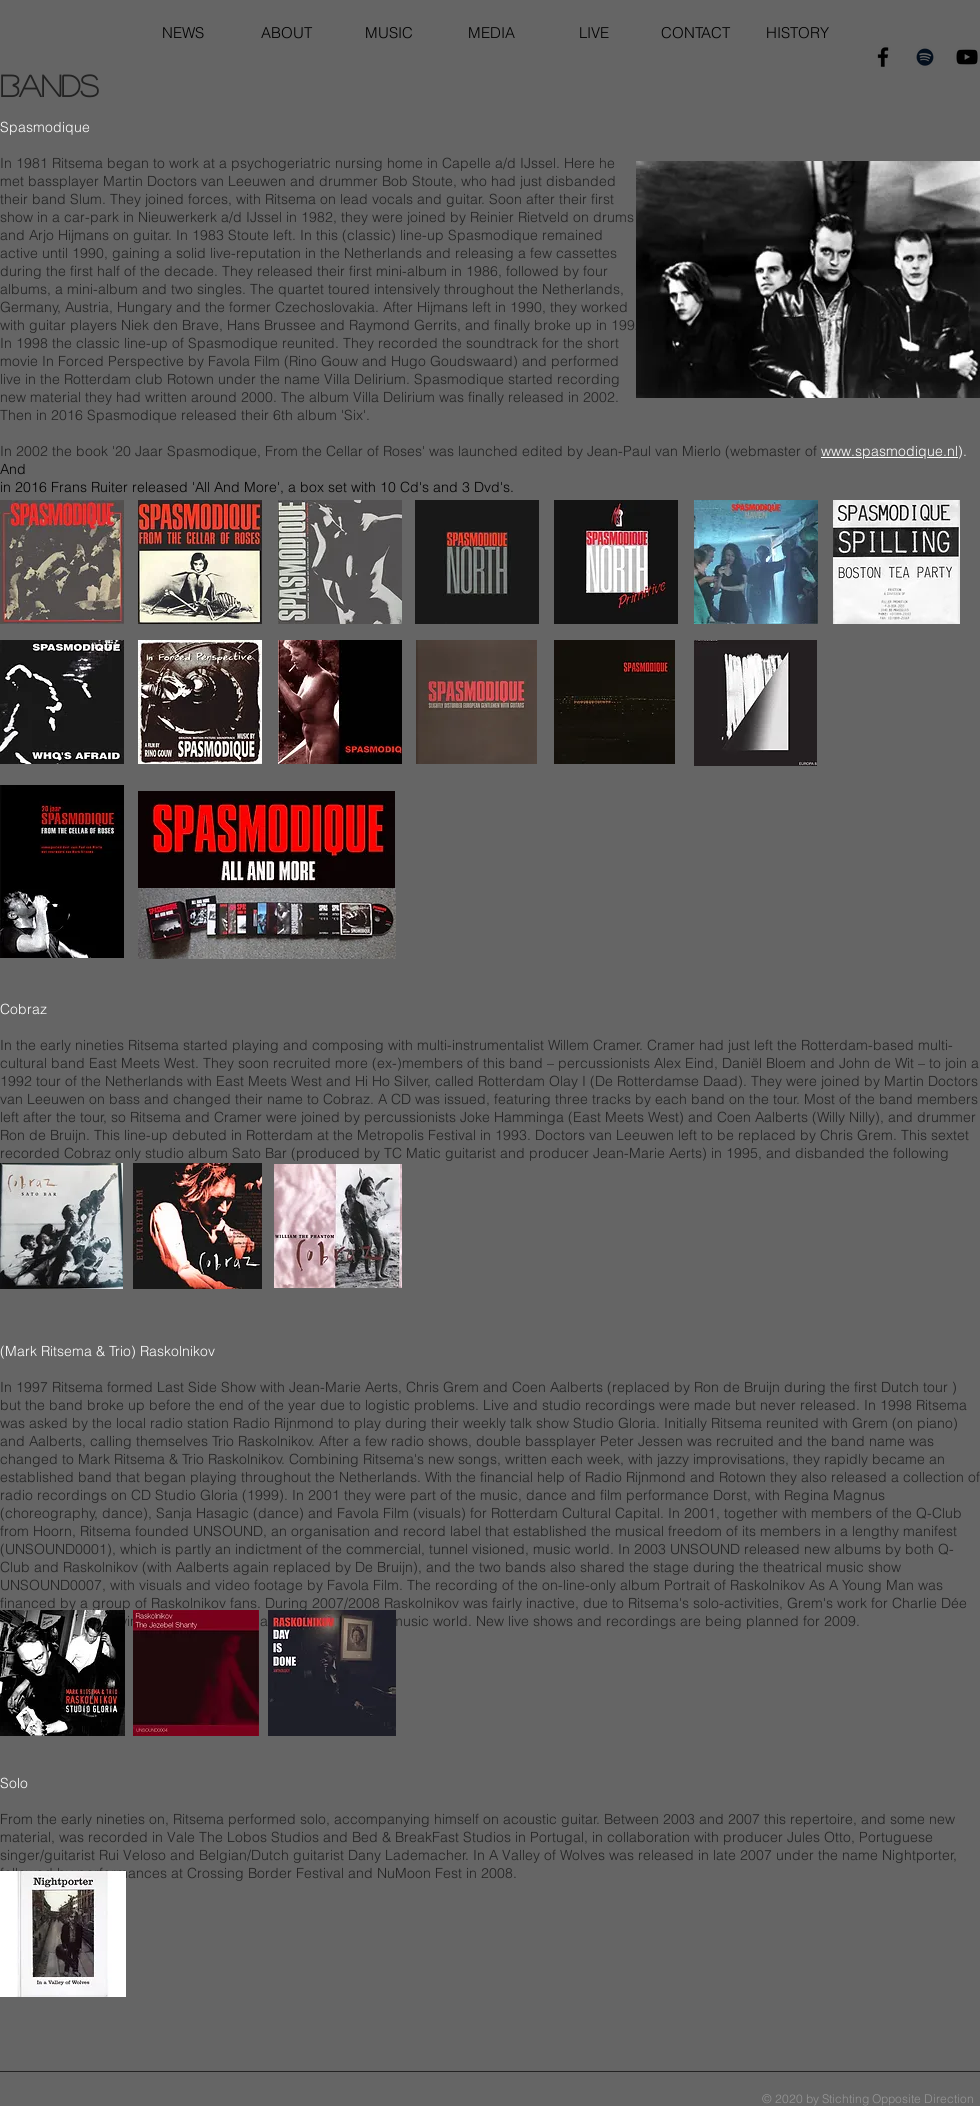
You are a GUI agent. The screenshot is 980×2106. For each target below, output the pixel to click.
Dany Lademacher (407, 1855)
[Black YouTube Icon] (967, 57)
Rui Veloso (132, 1855)
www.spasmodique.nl (889, 451)
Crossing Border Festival (265, 1873)
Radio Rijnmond (283, 1423)
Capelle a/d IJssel (499, 163)
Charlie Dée (929, 1603)
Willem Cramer (594, 1045)
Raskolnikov (100, 1567)
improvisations (739, 1459)
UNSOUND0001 (56, 1549)
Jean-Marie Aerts (647, 1153)
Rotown (190, 379)
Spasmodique (493, 235)
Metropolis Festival (416, 1135)
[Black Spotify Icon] (925, 57)
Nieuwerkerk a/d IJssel (210, 217)
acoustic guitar (550, 1819)
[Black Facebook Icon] (883, 57)
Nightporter (918, 1855)
